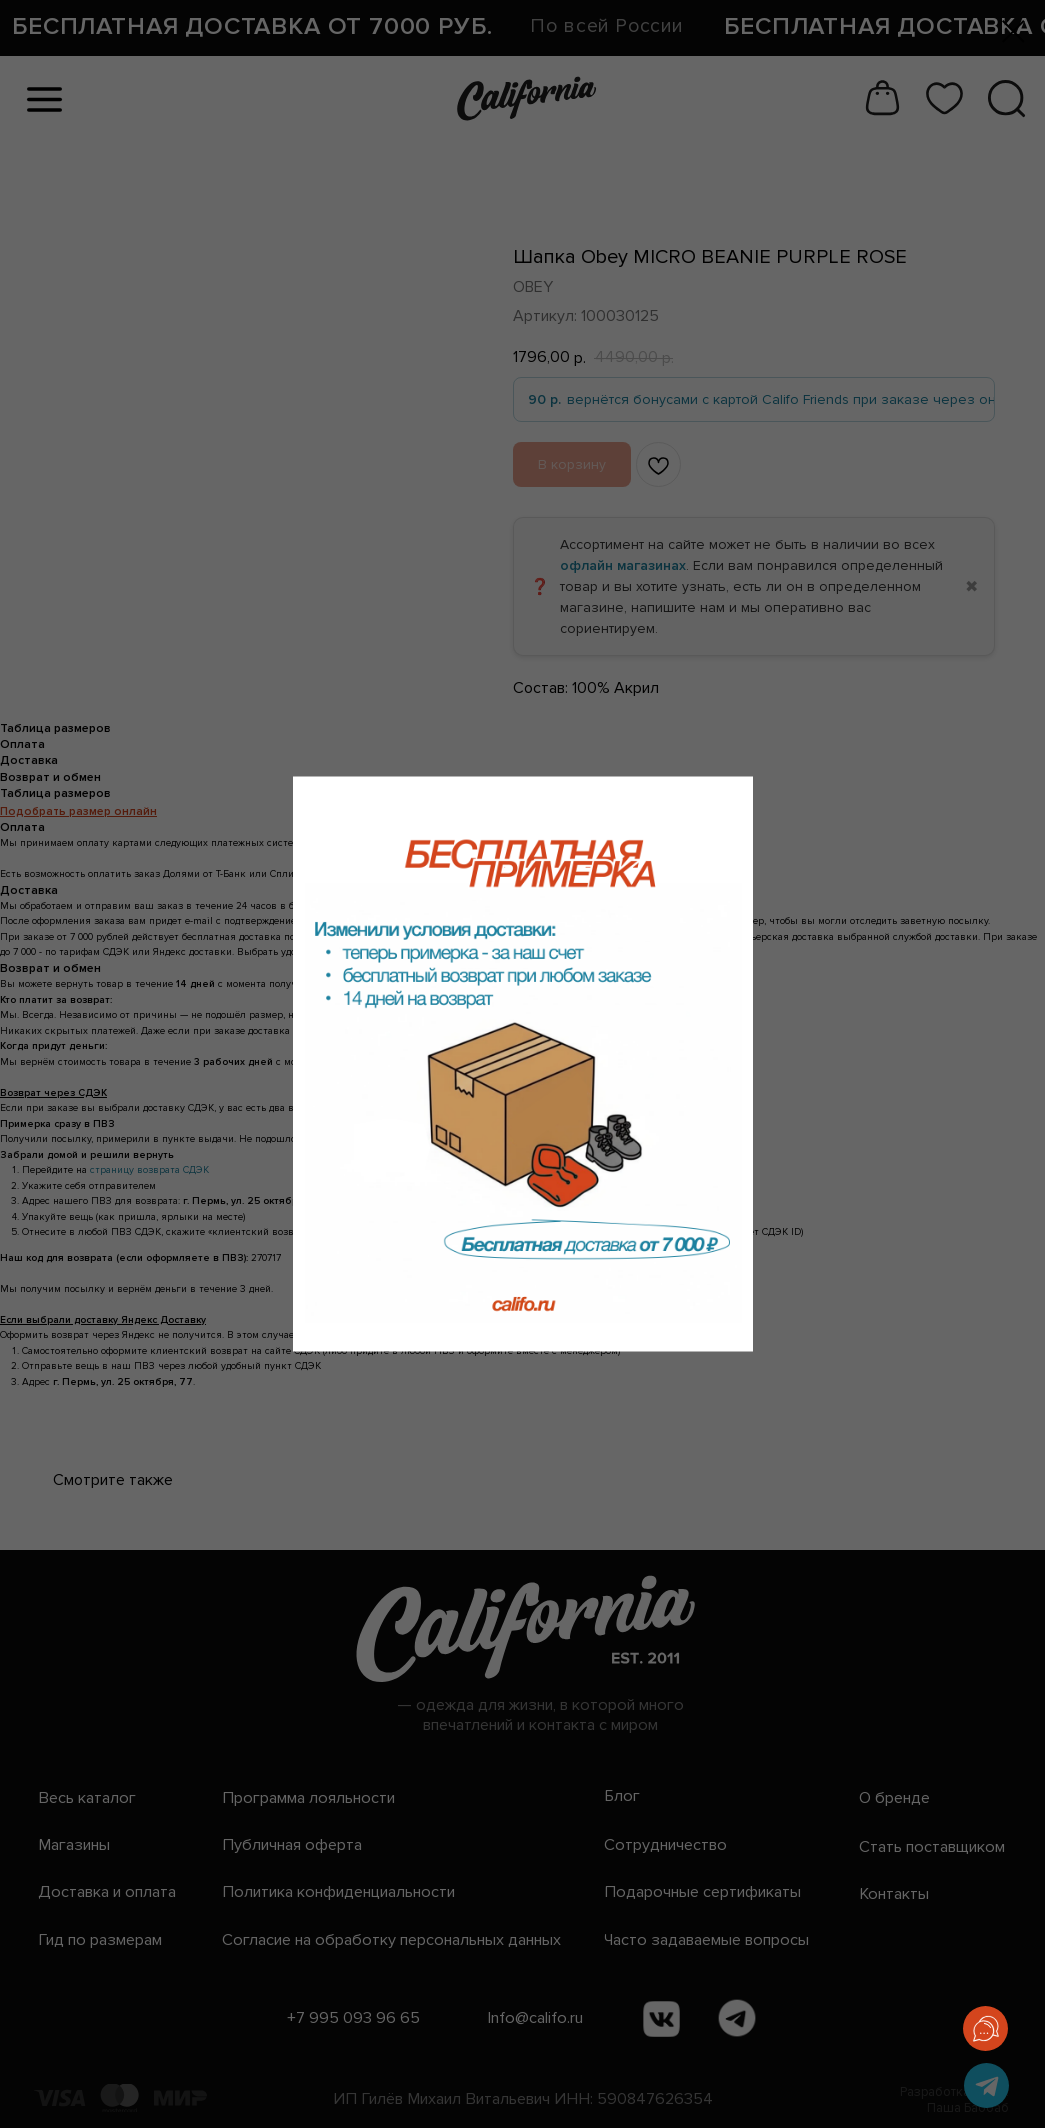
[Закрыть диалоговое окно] (1013, 31)
